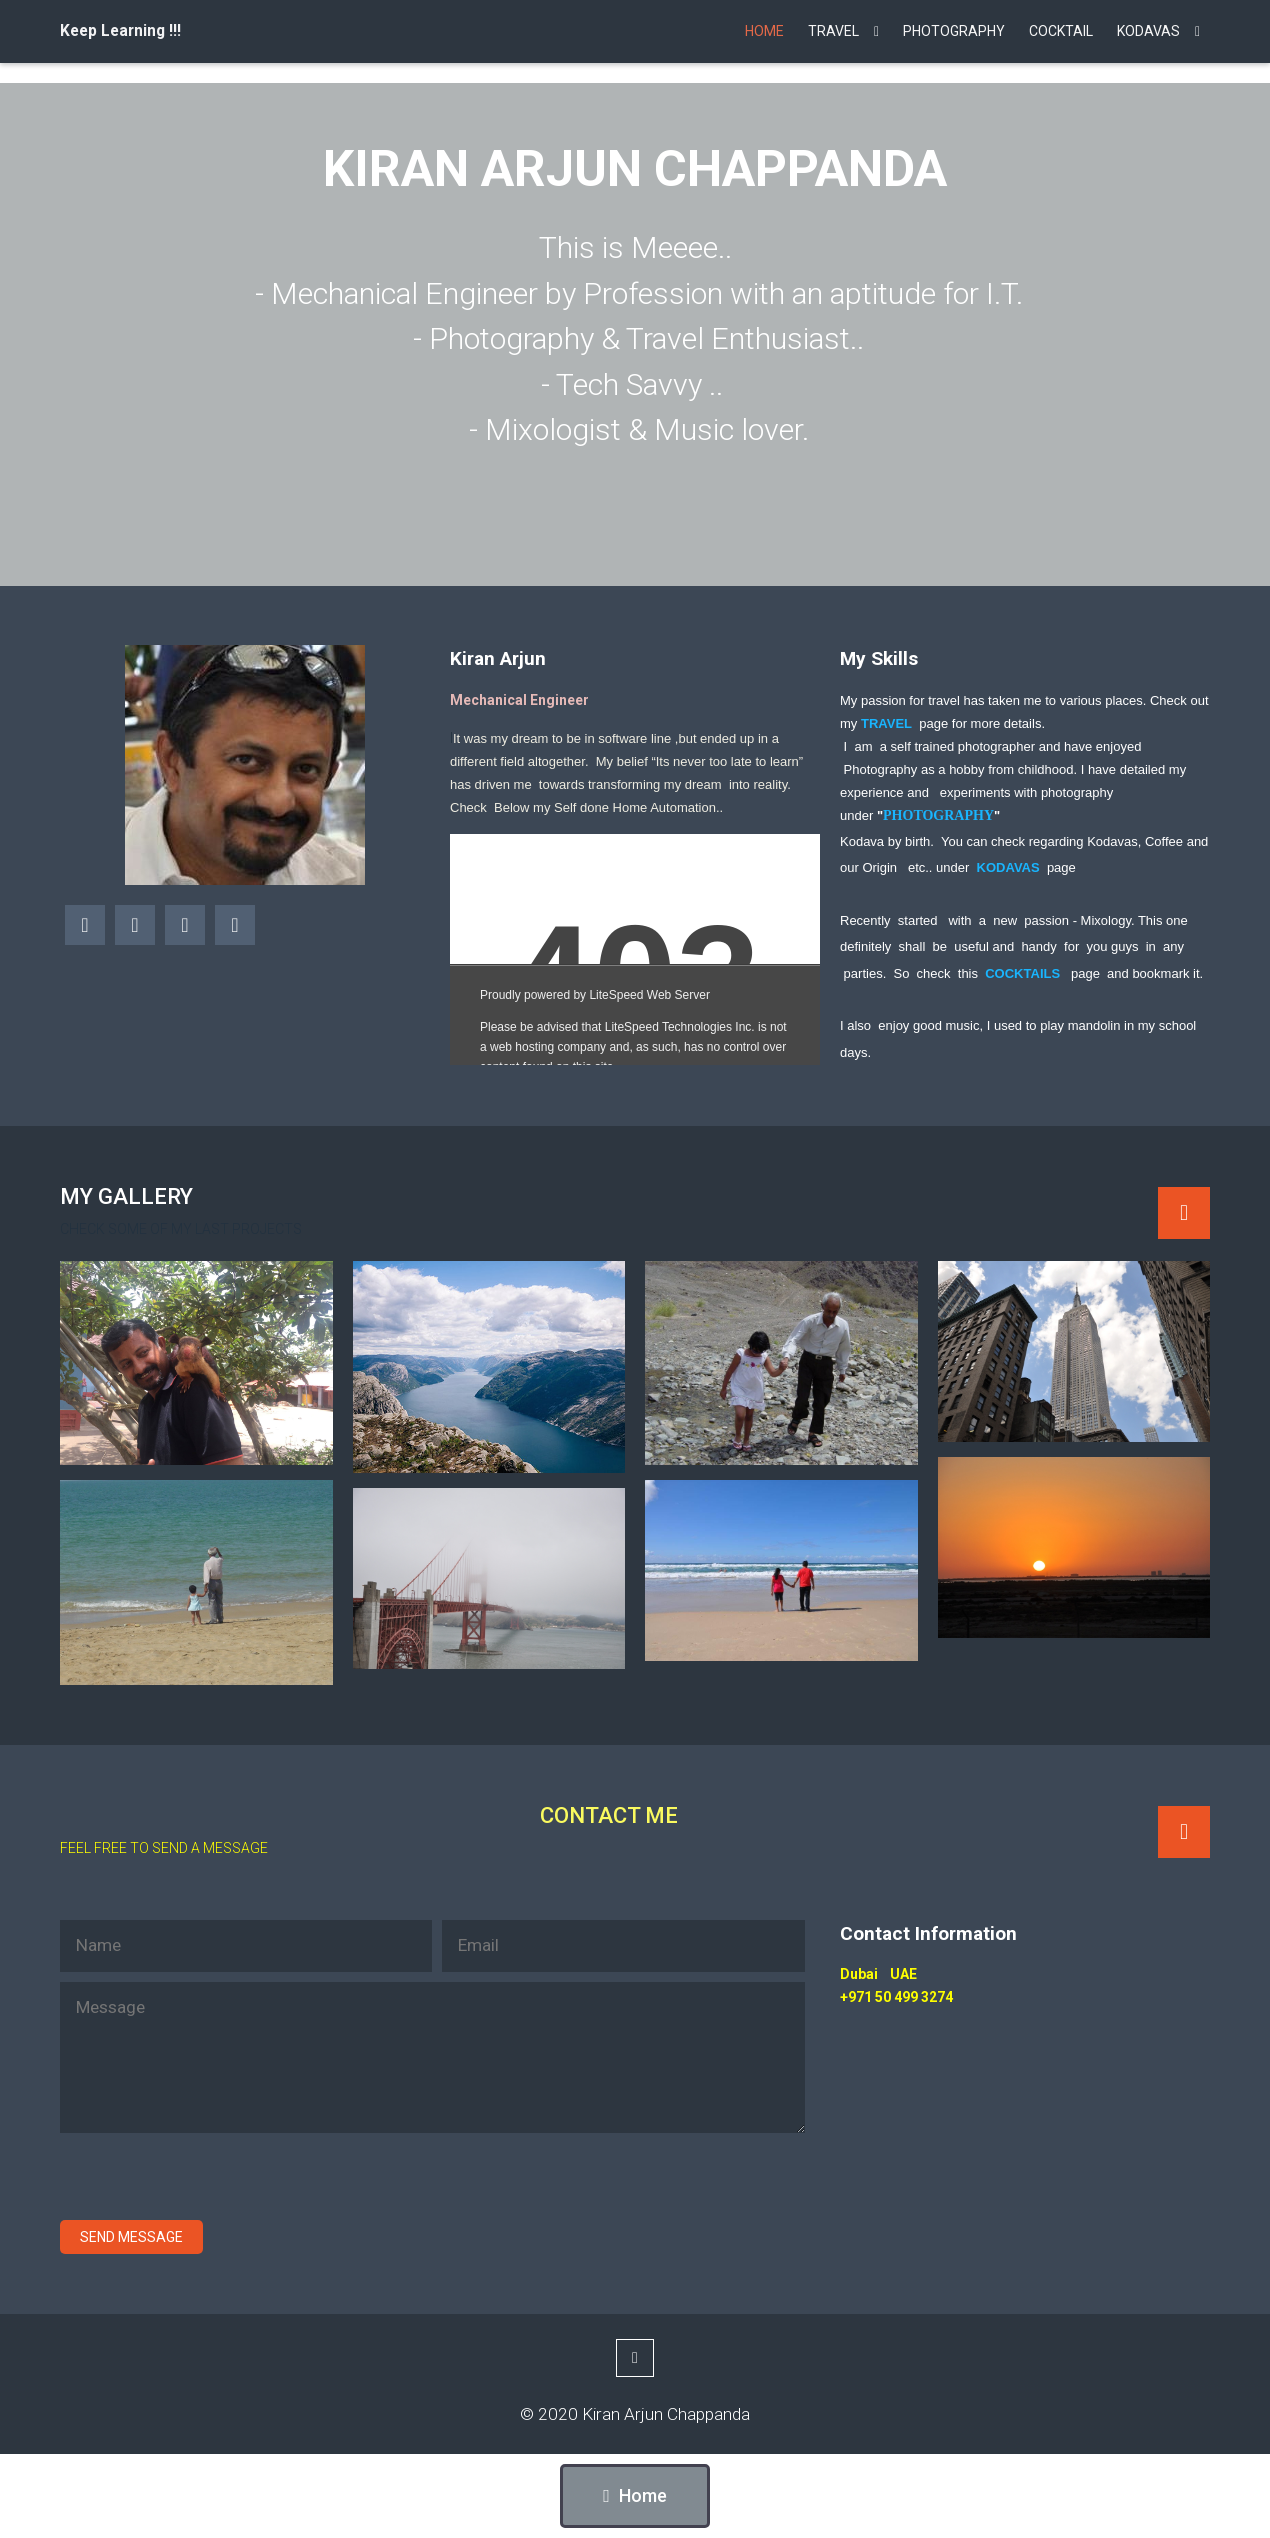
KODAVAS (1008, 867)
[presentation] (212, 2181)
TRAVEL (886, 723)
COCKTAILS (1022, 973)
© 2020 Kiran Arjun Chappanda (635, 2414)
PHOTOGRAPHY (938, 815)
